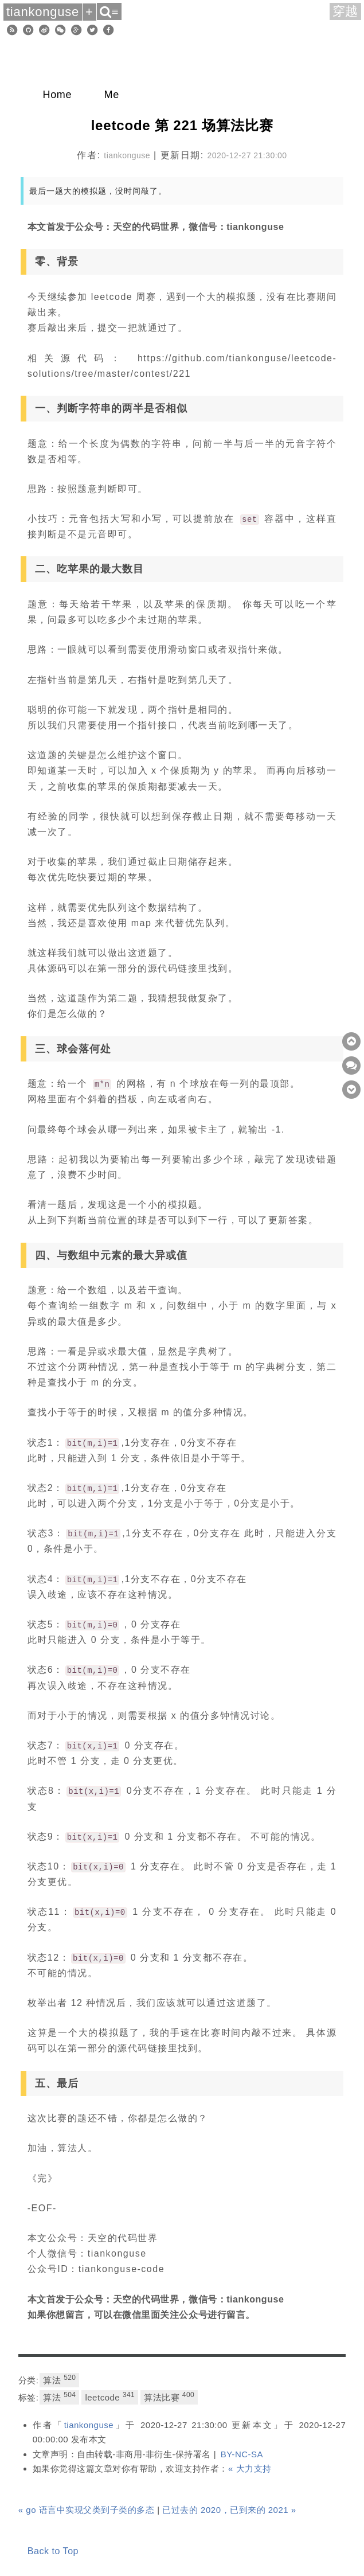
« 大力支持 (250, 2468)
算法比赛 (169, 2396)
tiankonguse (89, 2425)
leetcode (110, 2396)
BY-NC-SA (242, 2454)
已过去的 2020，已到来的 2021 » (229, 2510)
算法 (59, 2379)
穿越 (345, 11)
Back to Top (53, 2551)
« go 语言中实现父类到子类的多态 (86, 2510)
